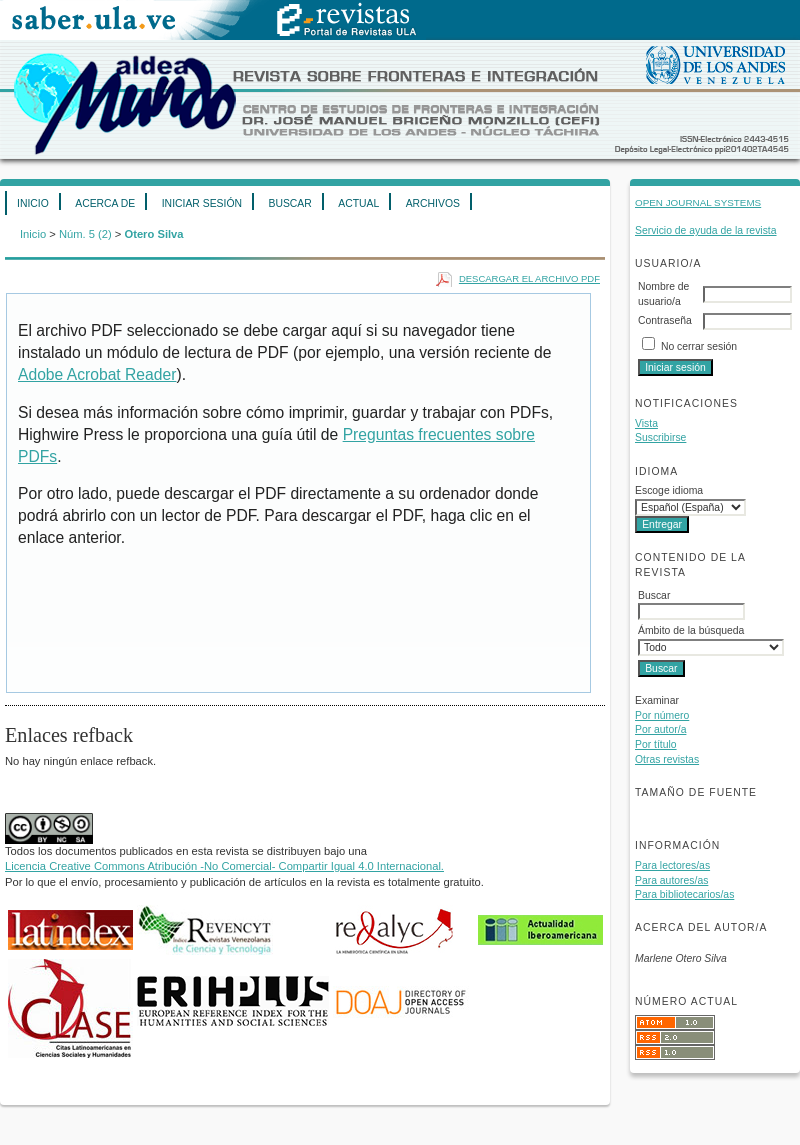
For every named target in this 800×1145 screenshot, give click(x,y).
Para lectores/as (672, 865)
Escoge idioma (669, 490)
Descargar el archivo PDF (529, 278)
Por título (656, 744)
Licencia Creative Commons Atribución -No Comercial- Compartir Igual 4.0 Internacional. (224, 866)
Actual (358, 203)
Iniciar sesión (202, 203)
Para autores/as (671, 880)
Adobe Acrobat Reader (97, 374)
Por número (662, 715)
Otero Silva (153, 234)
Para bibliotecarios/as (684, 894)
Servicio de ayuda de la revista (706, 230)
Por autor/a (660, 729)
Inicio (33, 203)
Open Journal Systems (698, 202)
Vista (646, 423)
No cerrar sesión (699, 346)
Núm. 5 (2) (85, 234)
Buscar (289, 203)
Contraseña (665, 320)
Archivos (433, 203)
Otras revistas (667, 759)
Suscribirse (660, 437)
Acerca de (105, 203)
